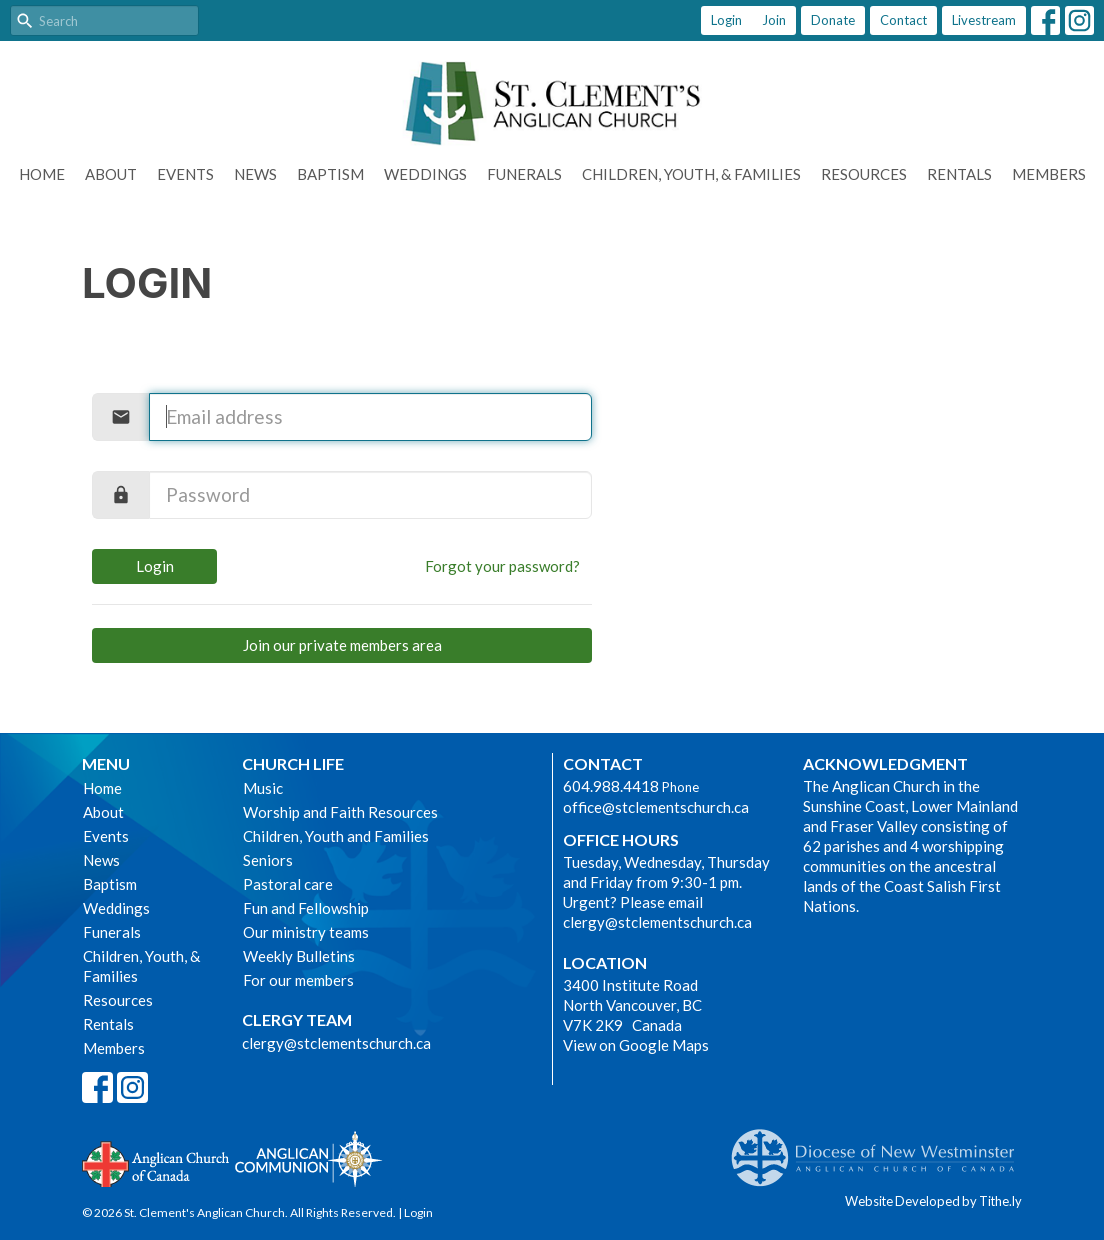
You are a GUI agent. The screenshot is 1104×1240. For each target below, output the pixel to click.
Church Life (293, 763)
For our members (298, 980)
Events (185, 174)
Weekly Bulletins (299, 956)
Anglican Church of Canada (156, 1162)
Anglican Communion (308, 1158)
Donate (833, 20)
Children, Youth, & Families (691, 174)
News (255, 174)
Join (774, 20)
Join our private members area (342, 645)
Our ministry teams (306, 932)
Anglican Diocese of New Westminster (880, 1148)
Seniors (268, 860)
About (111, 174)
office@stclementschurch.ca (656, 807)
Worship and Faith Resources (340, 812)
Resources (864, 174)
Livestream (984, 20)
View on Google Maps (636, 1045)
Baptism (330, 174)
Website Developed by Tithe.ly (933, 1201)
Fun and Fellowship (306, 908)
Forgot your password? (502, 566)
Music (263, 788)
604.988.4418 (611, 786)
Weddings (425, 174)
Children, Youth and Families (336, 836)
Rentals (959, 174)
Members (1049, 174)
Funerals (524, 174)
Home (42, 174)
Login (726, 20)
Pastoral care (288, 884)
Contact (903, 20)
